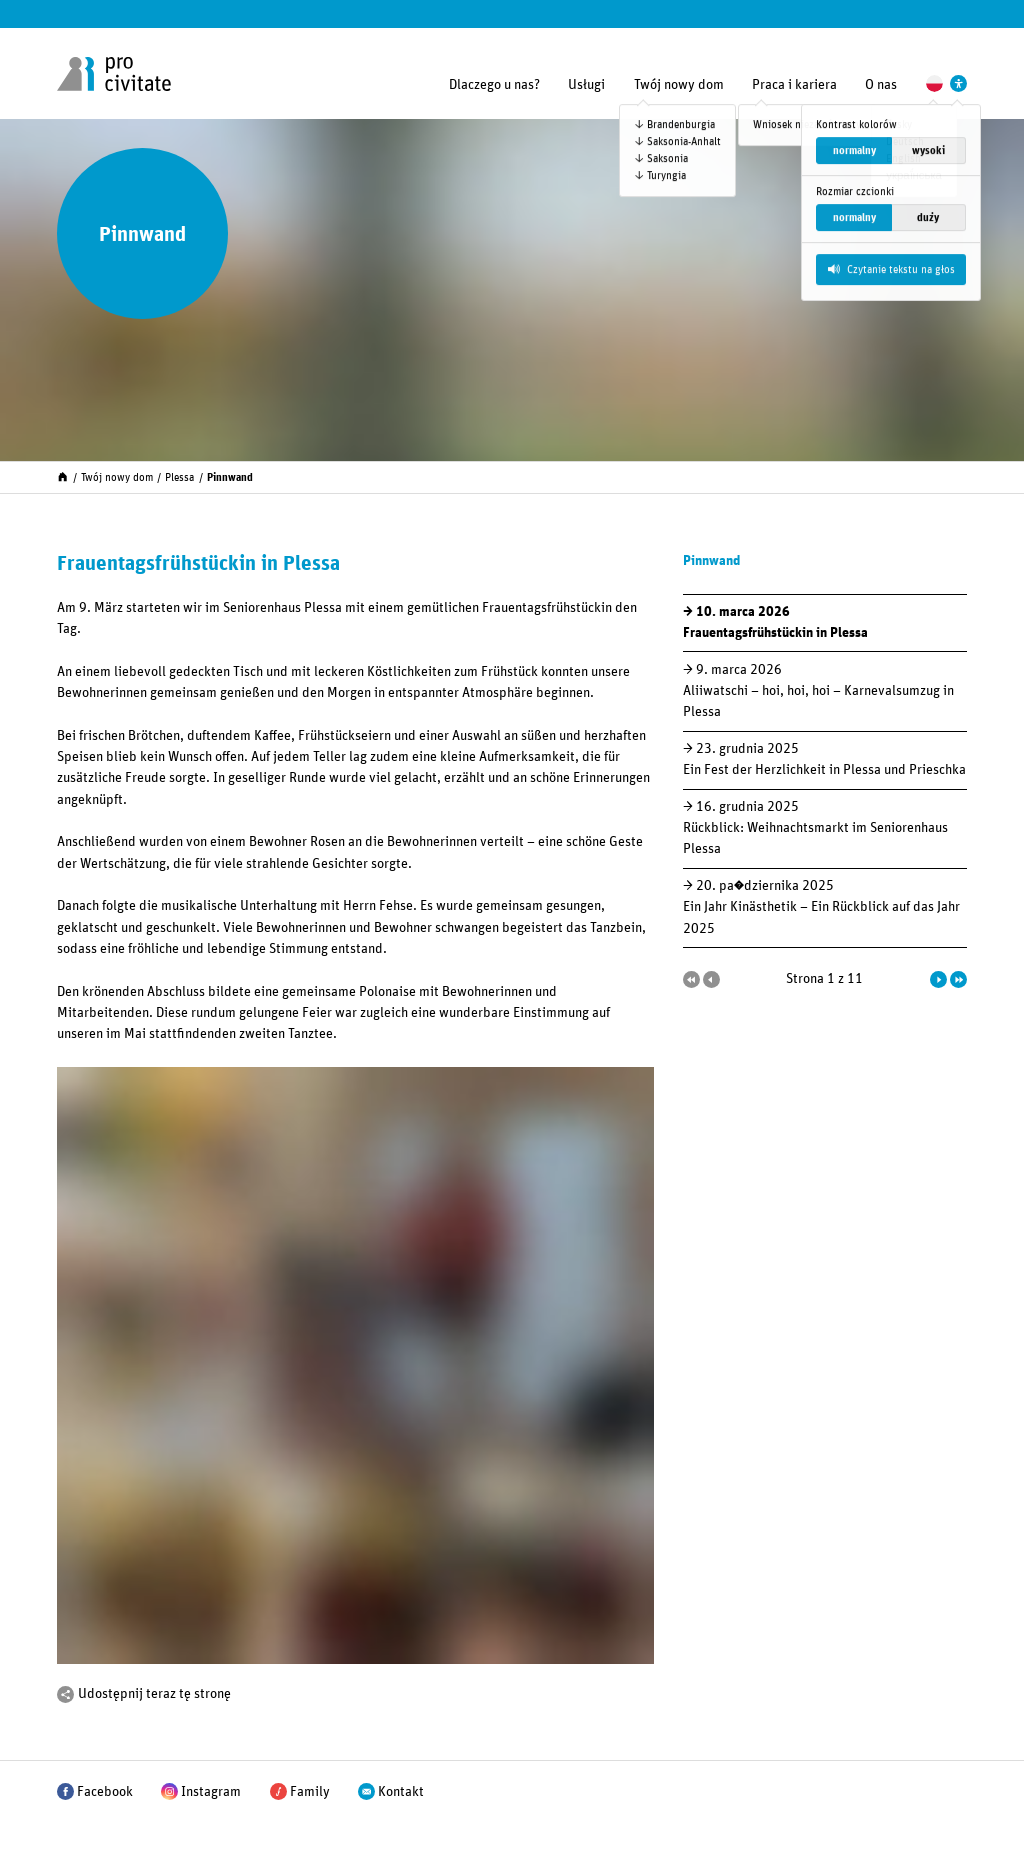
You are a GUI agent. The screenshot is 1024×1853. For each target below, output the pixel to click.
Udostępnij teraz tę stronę (154, 1694)
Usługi (586, 85)
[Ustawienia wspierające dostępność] (958, 83)
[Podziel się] (65, 1694)
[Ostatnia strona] (958, 979)
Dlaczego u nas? (494, 85)
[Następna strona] (938, 979)
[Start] (62, 475)
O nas (881, 85)
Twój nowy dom (679, 85)
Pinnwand (230, 477)
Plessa (179, 477)
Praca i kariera (794, 85)
